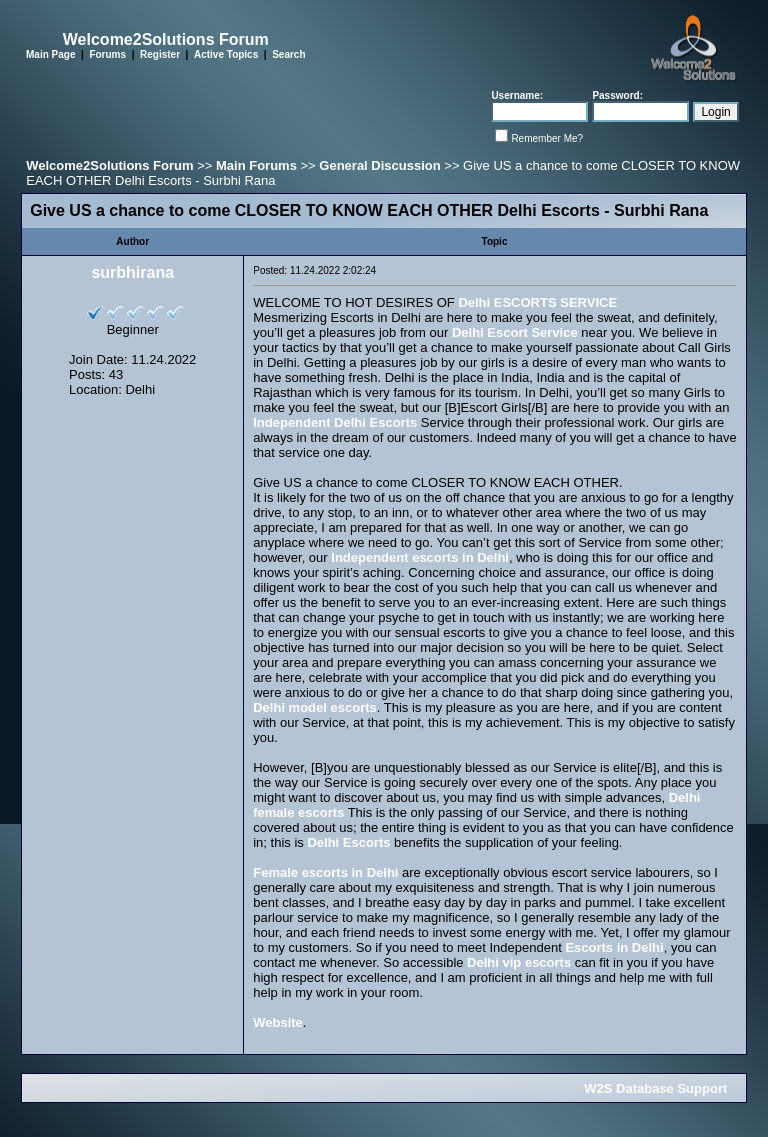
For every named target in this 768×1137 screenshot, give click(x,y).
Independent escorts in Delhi (420, 557)
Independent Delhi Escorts (335, 422)
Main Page (50, 54)
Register (160, 54)
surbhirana (132, 272)
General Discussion (379, 165)
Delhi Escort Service (515, 332)
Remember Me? (547, 138)
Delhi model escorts (315, 707)
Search (288, 54)
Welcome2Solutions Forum (109, 165)
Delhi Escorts (348, 842)
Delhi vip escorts (519, 962)
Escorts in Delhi (614, 947)
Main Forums (256, 165)
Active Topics (226, 54)
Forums (107, 54)
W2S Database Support (655, 1088)
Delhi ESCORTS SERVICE (537, 302)
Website (278, 1022)
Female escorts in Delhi (325, 872)
